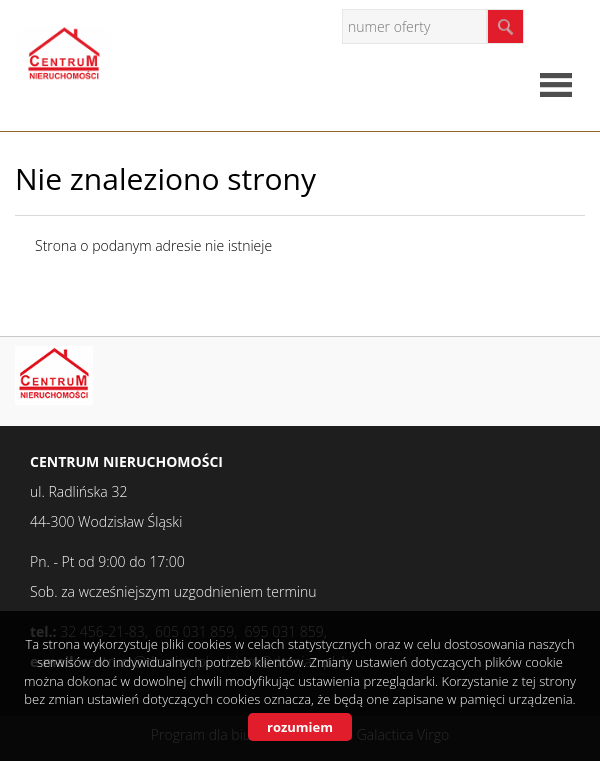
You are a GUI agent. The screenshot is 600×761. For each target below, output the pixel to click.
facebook (564, 25)
